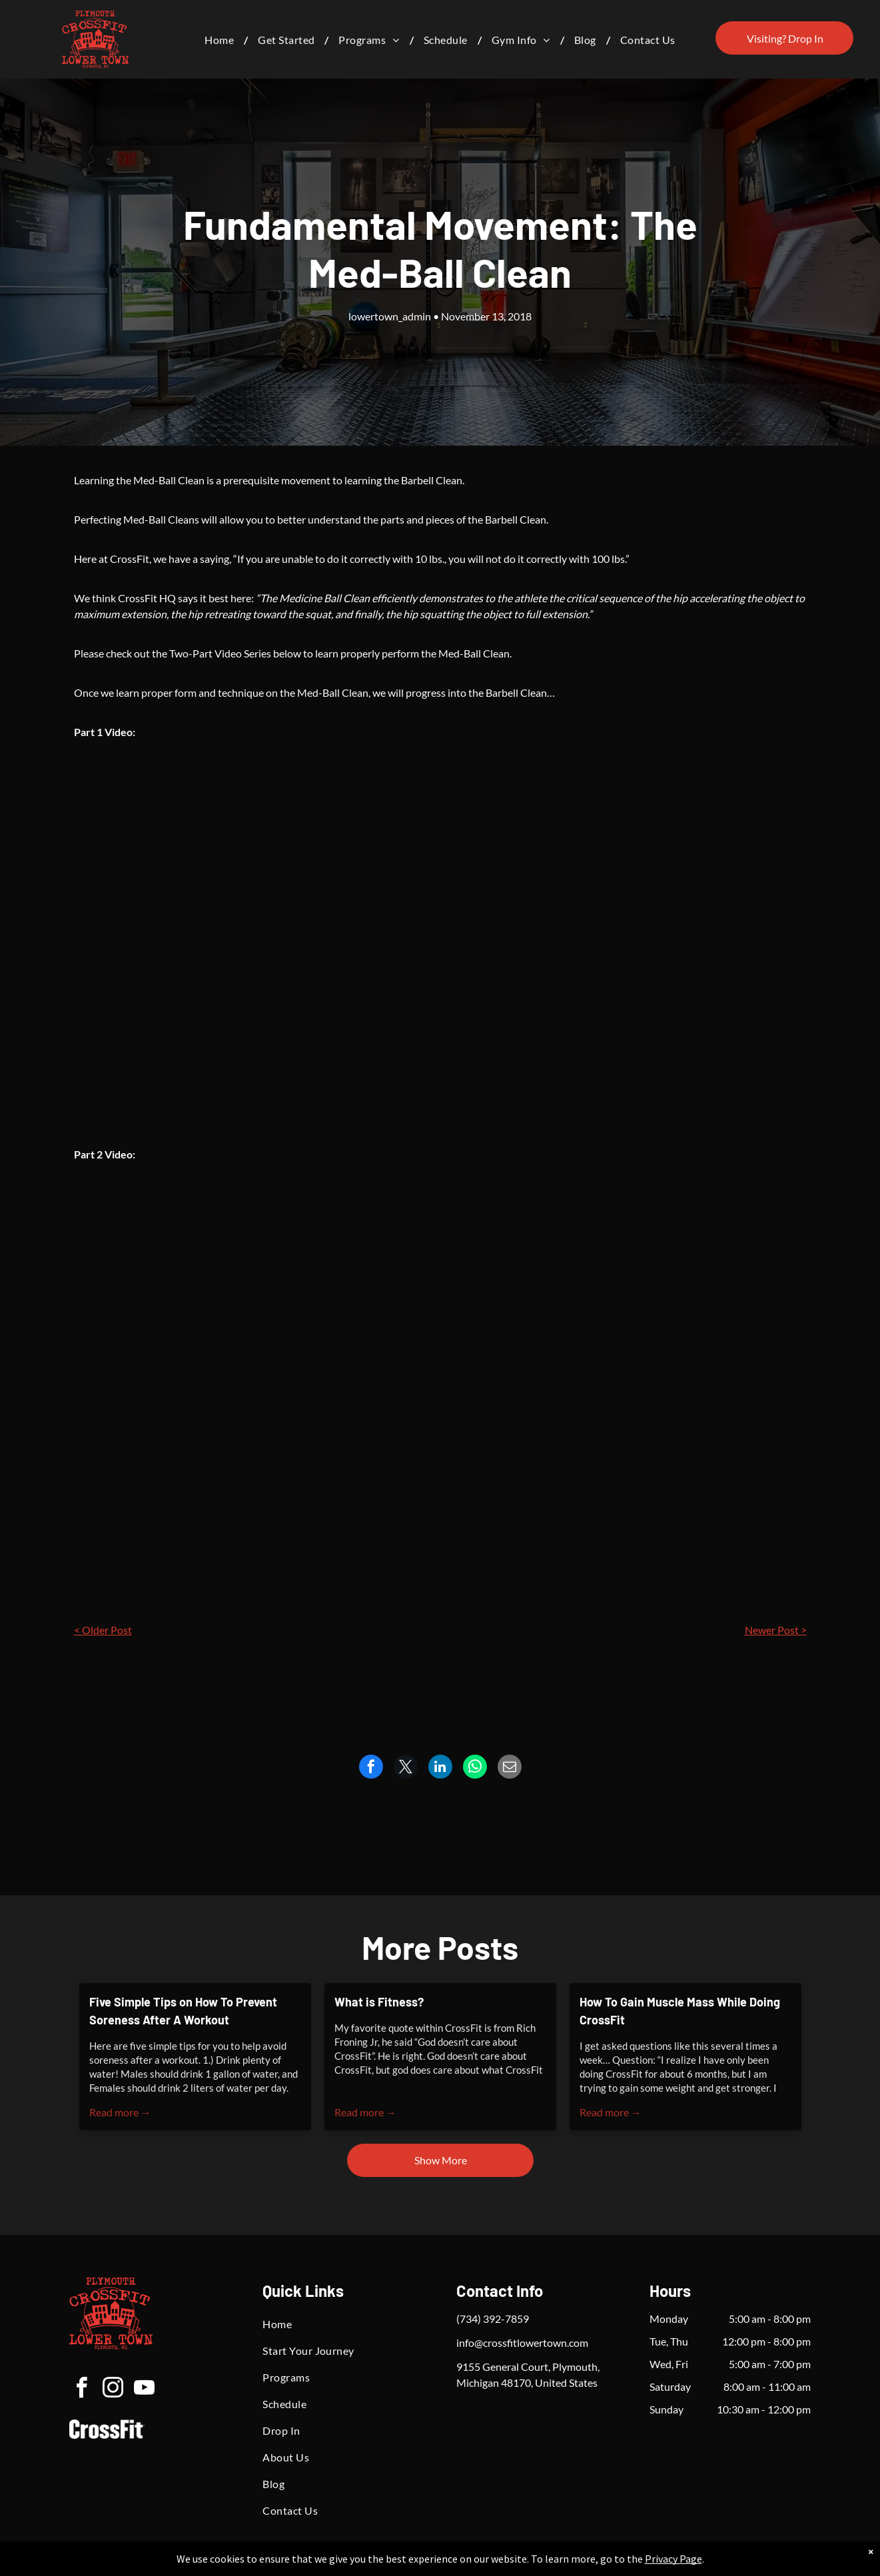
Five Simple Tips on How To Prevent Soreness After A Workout (183, 2010)
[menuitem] (221, 40)
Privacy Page (673, 2558)
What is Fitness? (379, 2001)
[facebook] (81, 2389)
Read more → (120, 2112)
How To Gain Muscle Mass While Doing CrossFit (680, 2010)
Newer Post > (776, 1629)
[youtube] (144, 2389)
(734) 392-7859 (492, 2318)
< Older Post (103, 1629)
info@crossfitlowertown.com (522, 2342)
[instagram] (113, 2389)
